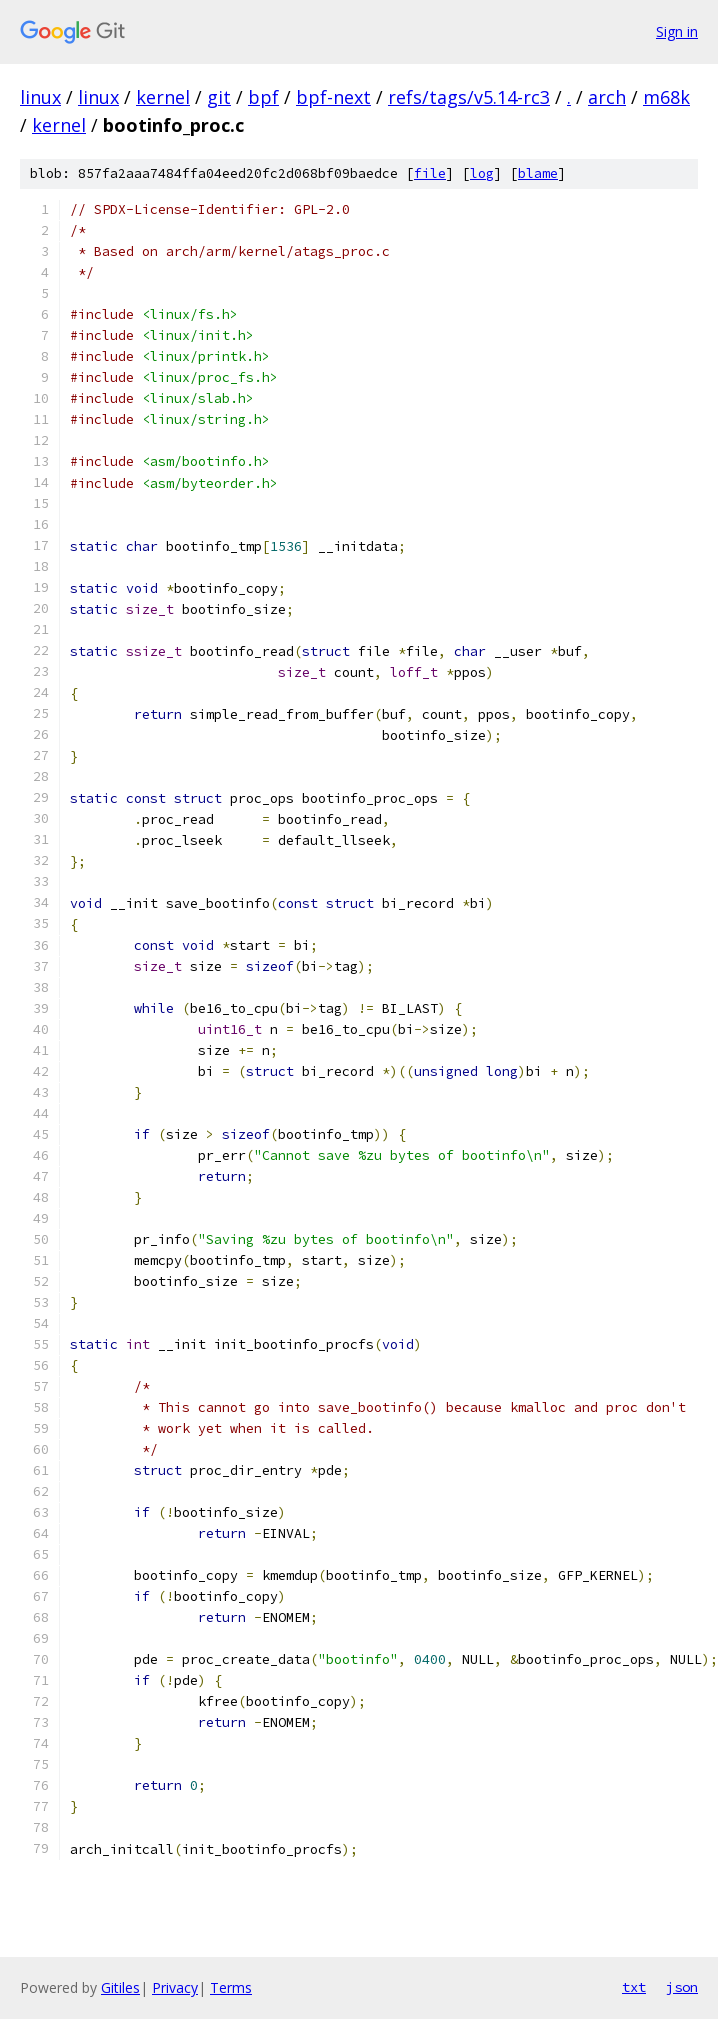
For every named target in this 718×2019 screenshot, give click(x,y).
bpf (263, 97)
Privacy (175, 1987)
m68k (666, 97)
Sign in (677, 31)
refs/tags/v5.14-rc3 (469, 97)
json (682, 1987)
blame (538, 173)
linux (40, 97)
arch (607, 97)
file (430, 173)
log (482, 173)
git (219, 97)
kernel (163, 97)
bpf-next (333, 97)
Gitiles (120, 1987)
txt (634, 1987)
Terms (231, 1987)
